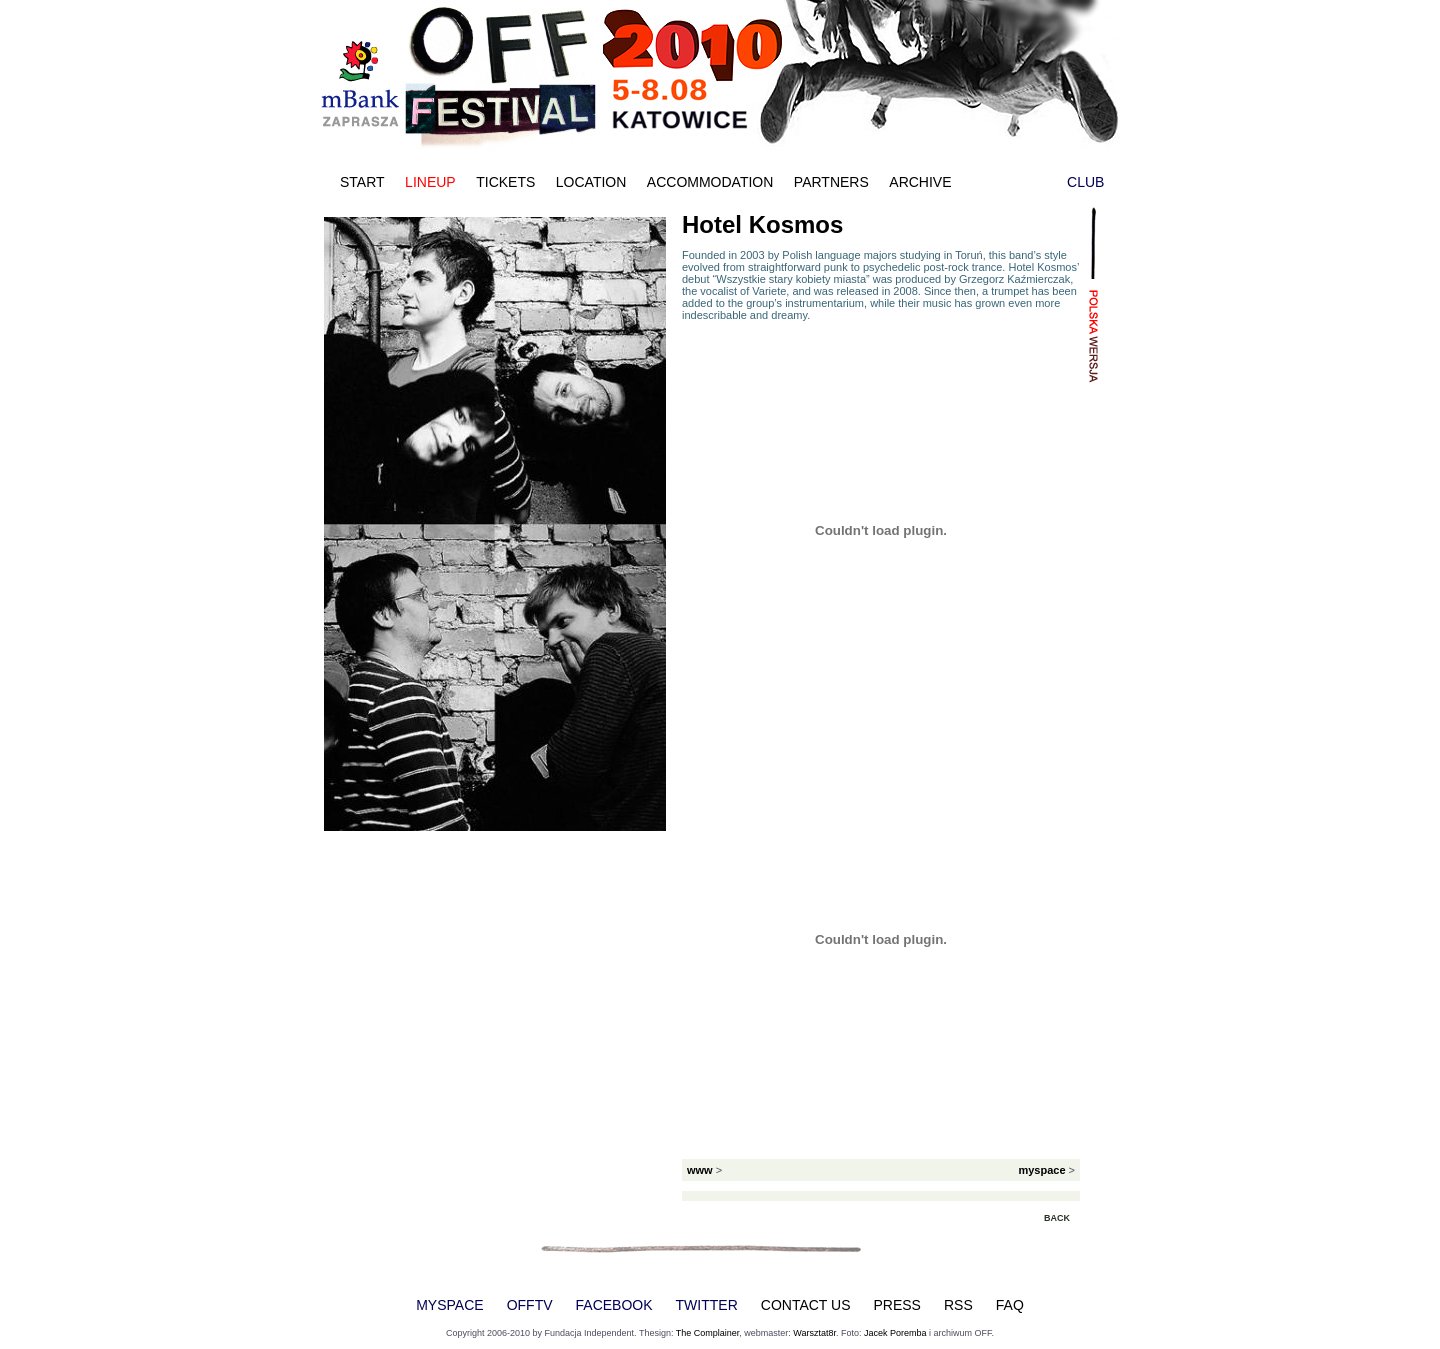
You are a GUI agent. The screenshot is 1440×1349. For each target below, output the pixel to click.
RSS (958, 1305)
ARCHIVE (920, 182)
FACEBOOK (614, 1305)
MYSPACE (449, 1305)
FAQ (1010, 1305)
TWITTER (707, 1305)
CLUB (1085, 182)
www (700, 1170)
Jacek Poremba (895, 1333)
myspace (1041, 1170)
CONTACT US (806, 1305)
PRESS (897, 1305)
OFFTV (530, 1305)
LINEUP (430, 182)
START (362, 182)
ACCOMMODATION (710, 182)
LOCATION (591, 182)
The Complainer (708, 1333)
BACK (1057, 1218)
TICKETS (505, 182)
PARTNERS (831, 182)
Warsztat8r (814, 1333)
